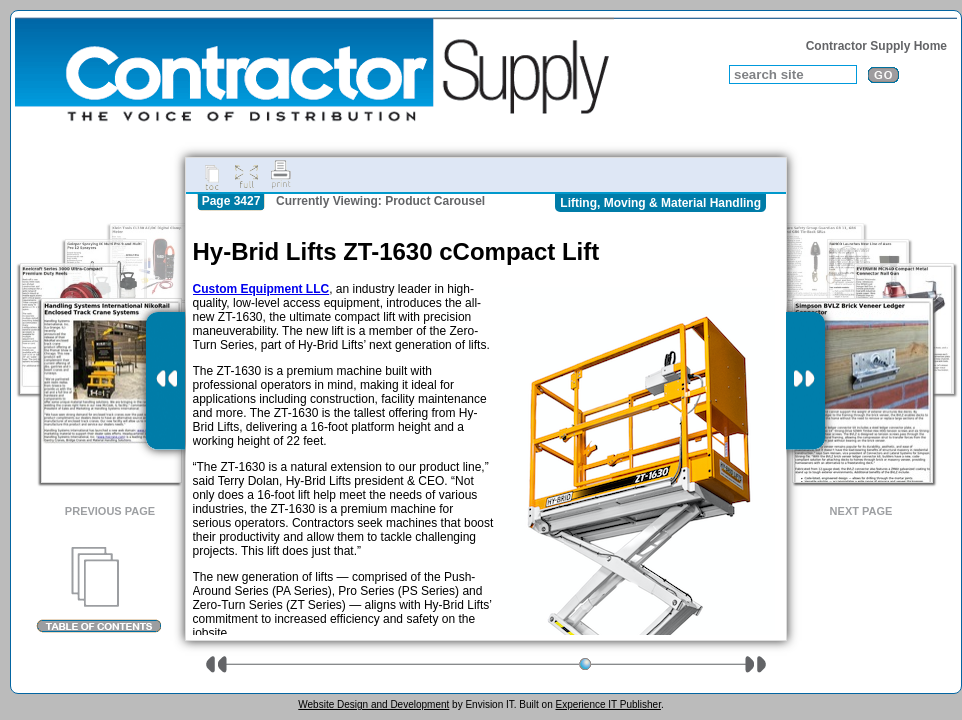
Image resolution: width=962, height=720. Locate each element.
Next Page (861, 511)
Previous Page (110, 511)
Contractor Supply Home (876, 46)
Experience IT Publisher (607, 704)
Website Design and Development (373, 704)
